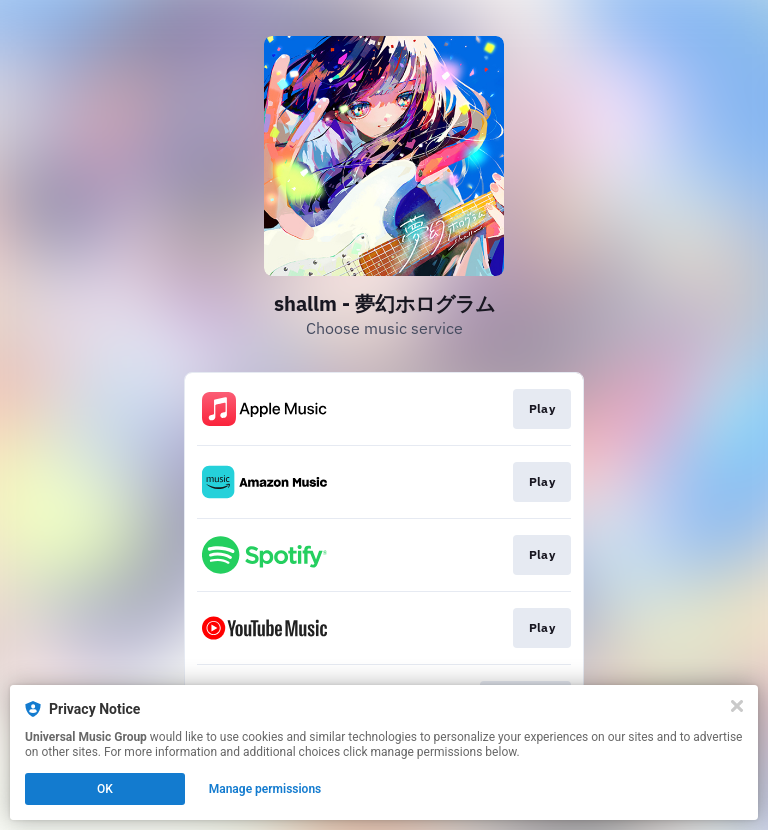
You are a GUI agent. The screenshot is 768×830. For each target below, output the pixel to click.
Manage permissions (265, 789)
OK (105, 789)
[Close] (737, 706)
